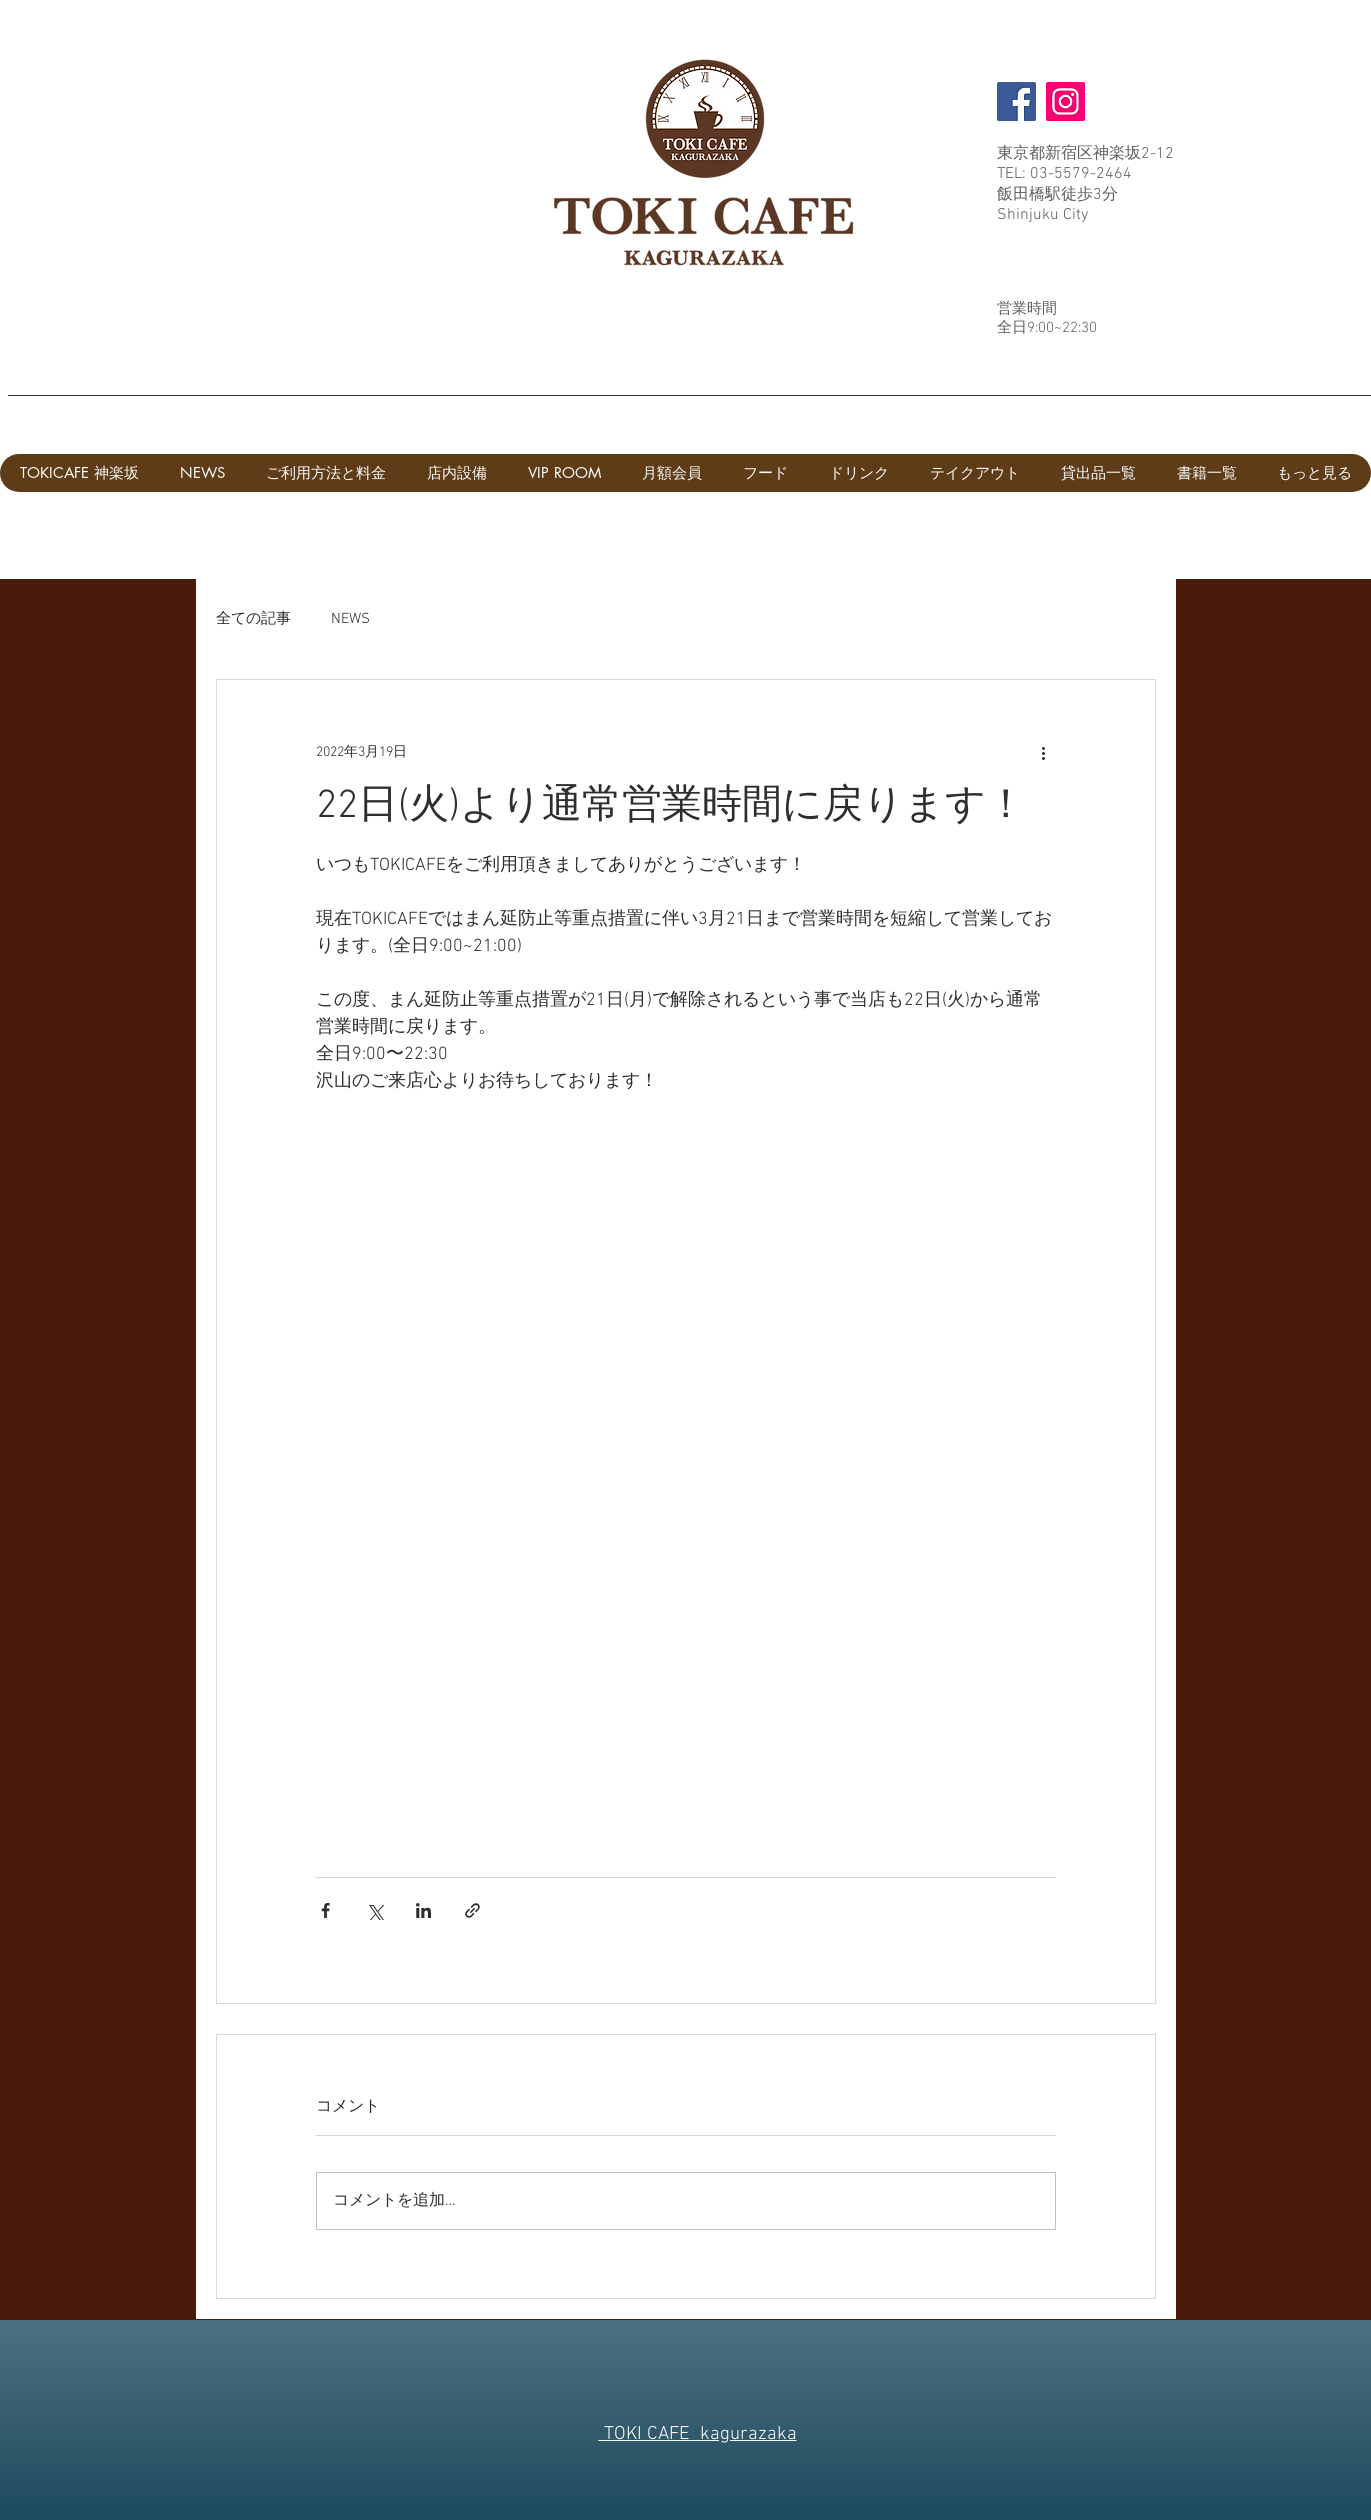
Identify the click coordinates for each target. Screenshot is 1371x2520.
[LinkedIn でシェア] (423, 1910)
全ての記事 (253, 619)
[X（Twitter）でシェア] (374, 1910)
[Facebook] (1016, 101)
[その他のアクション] (1044, 752)
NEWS (350, 619)
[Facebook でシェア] (325, 1910)
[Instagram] (1065, 101)
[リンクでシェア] (472, 1910)
